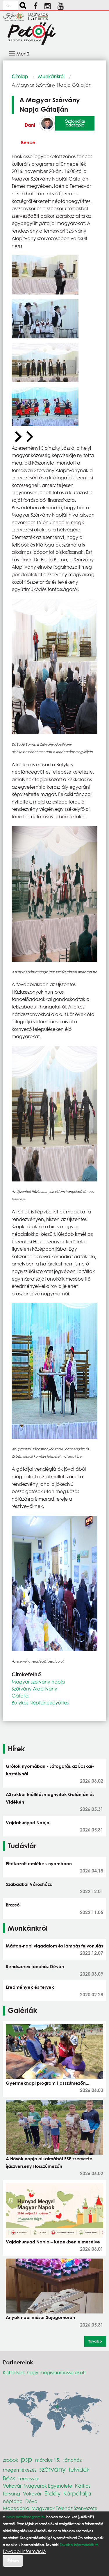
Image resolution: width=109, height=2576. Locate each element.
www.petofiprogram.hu (25, 2516)
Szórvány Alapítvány (34, 1689)
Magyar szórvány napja (38, 1682)
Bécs (9, 2478)
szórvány (52, 2469)
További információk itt (79, 2544)
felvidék (79, 2469)
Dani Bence (28, 133)
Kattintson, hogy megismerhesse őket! (44, 2372)
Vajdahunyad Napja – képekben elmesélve (53, 2241)
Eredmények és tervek (30, 1987)
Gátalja (20, 1696)
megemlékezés (19, 2470)
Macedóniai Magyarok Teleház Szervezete (50, 2508)
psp (26, 2459)
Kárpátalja (77, 2493)
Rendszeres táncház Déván (35, 1966)
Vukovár (32, 2494)
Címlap (20, 76)
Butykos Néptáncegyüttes (40, 1703)
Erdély (52, 2493)
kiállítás (82, 2486)
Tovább (95, 2341)
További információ (24, 2551)
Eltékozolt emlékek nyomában (39, 1863)
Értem (13, 2560)
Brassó (13, 1904)
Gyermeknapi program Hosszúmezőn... (47, 2083)
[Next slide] (29, 437)
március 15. (47, 2460)
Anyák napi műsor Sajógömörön (40, 2317)
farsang (11, 2494)
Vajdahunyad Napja (27, 1822)
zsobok (10, 2460)
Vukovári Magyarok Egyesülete (37, 2486)
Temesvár (28, 2478)
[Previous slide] (17, 437)
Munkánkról (51, 76)
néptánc (12, 2501)
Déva (31, 2501)
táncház (72, 2460)
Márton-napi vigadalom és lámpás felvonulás (54, 1945)
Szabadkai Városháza (29, 1884)
